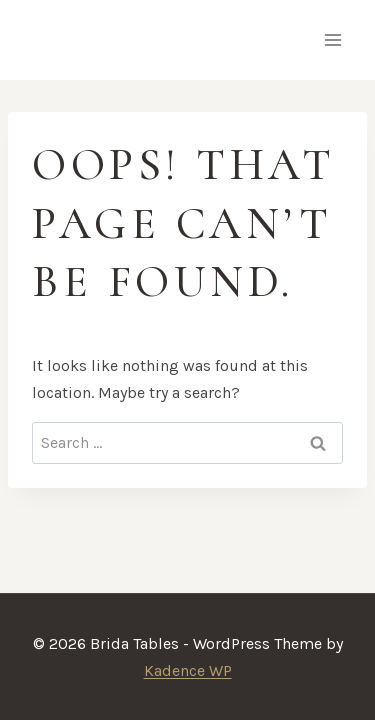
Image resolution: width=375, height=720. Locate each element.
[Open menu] (332, 39)
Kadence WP (188, 670)
